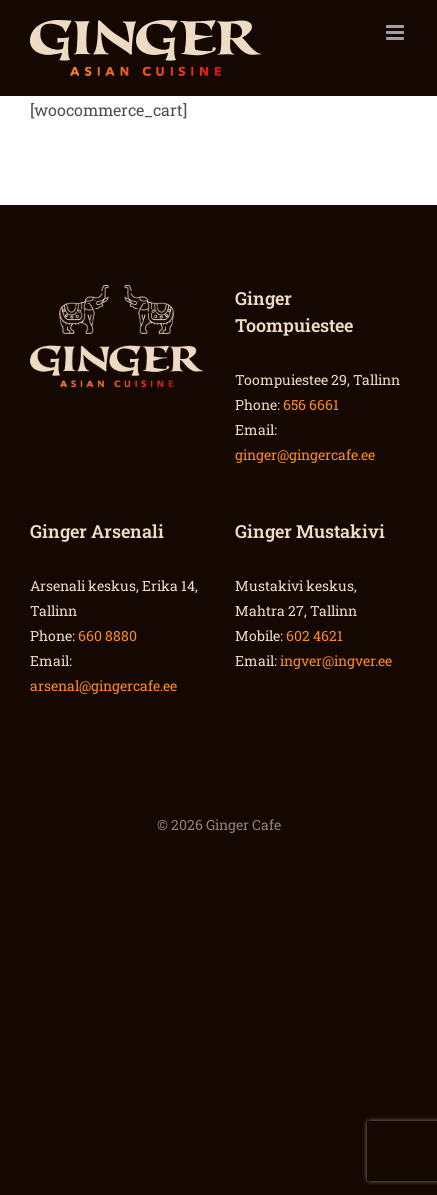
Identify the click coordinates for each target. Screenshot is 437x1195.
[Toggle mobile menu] (396, 32)
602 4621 (314, 635)
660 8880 (107, 635)
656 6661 (311, 404)
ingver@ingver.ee (336, 660)
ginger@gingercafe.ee (305, 454)
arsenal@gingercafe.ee (103, 685)
